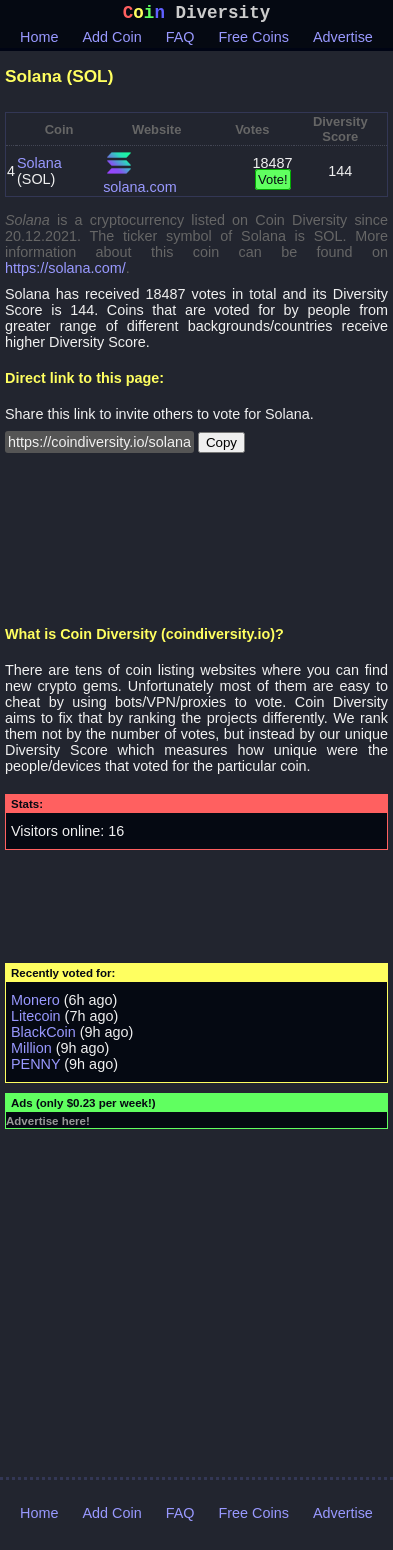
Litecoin (36, 1020)
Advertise (343, 41)
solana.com (140, 191)
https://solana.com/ (65, 272)
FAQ (180, 41)
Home (39, 41)
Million (31, 1052)
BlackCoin (43, 1036)
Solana (39, 167)
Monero (35, 1004)
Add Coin (112, 41)
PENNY (35, 1068)
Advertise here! (48, 1125)
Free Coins (254, 41)
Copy (221, 446)
